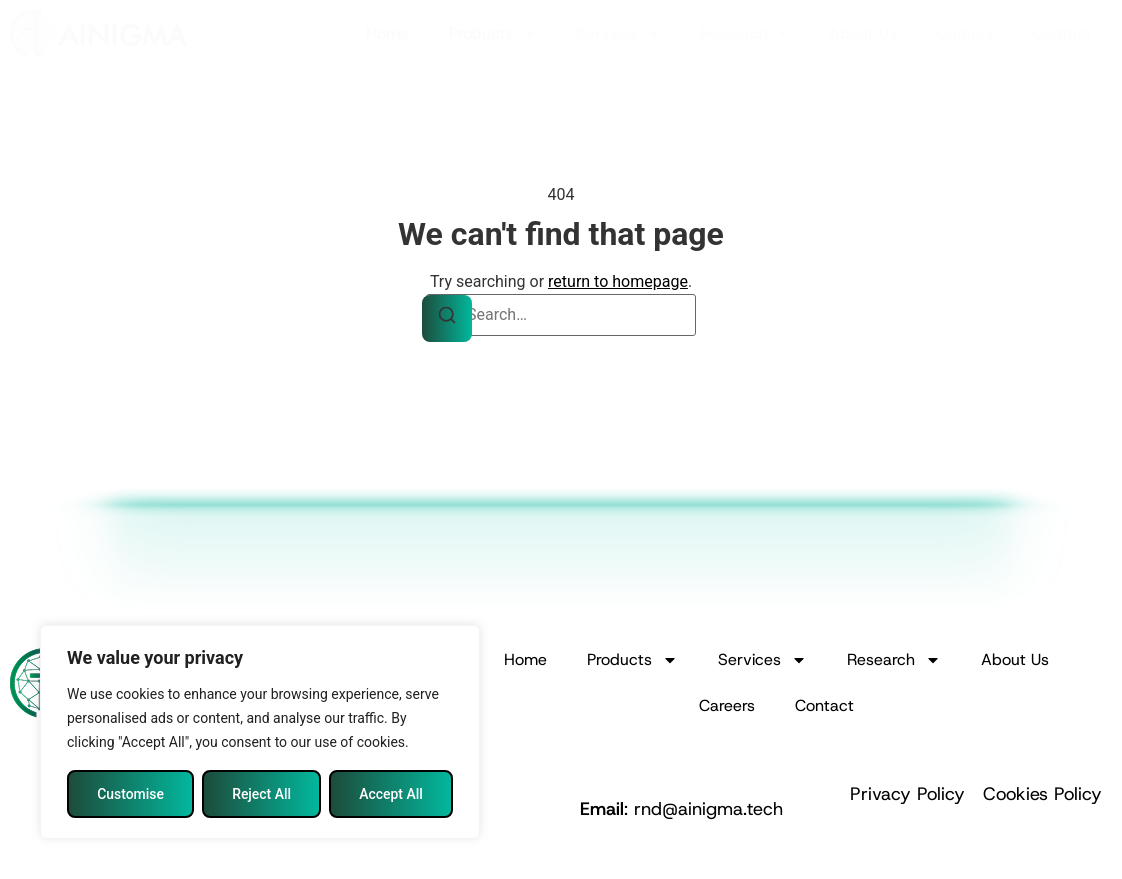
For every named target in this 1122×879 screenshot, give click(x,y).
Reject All (261, 794)
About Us (863, 33)
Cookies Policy (1042, 794)
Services (618, 33)
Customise (130, 794)
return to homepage (618, 281)
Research (744, 33)
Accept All (391, 794)
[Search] (447, 318)
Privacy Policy (907, 794)
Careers (965, 33)
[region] (260, 732)
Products (492, 33)
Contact (1062, 33)
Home (387, 33)
